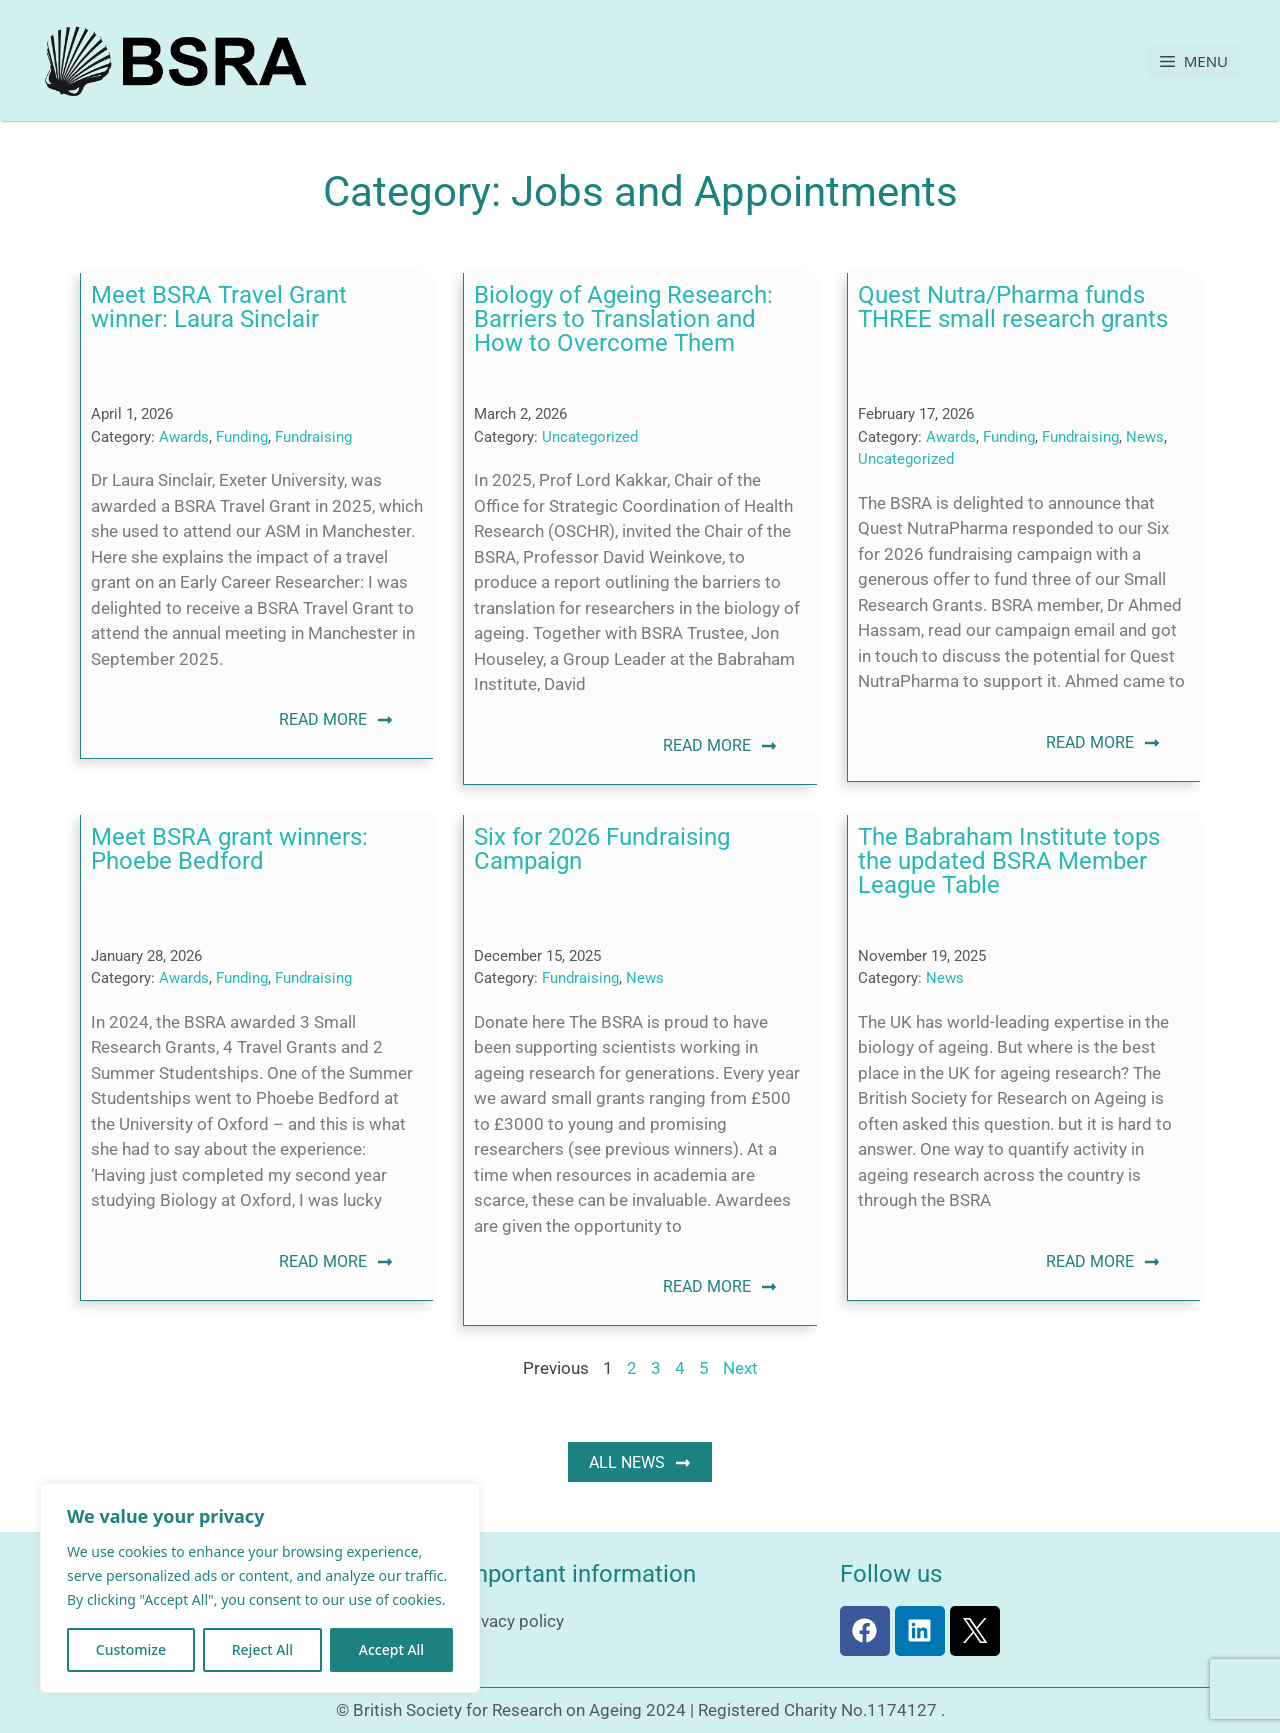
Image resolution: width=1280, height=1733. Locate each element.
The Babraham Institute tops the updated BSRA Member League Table (1009, 861)
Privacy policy (512, 1621)
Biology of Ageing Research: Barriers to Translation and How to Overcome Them (623, 319)
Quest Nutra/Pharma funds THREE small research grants (1013, 307)
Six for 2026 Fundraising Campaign (602, 849)
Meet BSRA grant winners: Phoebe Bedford (229, 849)
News (1145, 437)
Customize (131, 1649)
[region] (260, 1588)
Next (740, 1368)
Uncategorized (590, 437)
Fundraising (313, 437)
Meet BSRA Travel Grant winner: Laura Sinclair (219, 307)
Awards (184, 437)
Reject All (262, 1649)
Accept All (391, 1649)
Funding (242, 437)
